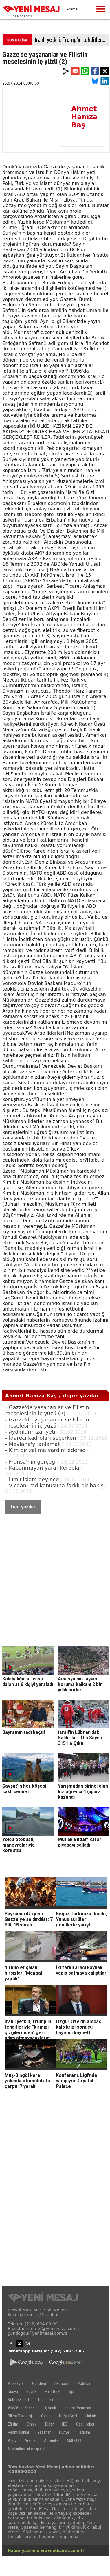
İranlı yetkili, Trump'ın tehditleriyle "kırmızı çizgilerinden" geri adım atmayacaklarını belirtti (72, 39)
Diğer (49, 2424)
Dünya (13, 2391)
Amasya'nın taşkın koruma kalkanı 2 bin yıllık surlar (80, 1684)
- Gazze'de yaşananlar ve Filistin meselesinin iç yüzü (47, 1422)
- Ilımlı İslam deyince (32, 1479)
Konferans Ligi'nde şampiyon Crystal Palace (76, 2080)
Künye (64, 2432)
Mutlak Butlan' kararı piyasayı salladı (80, 1842)
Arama (30, 2440)
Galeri (46, 2416)
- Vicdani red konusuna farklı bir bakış (54, 1485)
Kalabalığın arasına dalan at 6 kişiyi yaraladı (27, 1681)
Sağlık (31, 2391)
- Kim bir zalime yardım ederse (45, 1450)
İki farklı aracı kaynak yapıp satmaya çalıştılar (81, 1970)
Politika (84, 2383)
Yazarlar (44, 2432)
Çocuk (50, 2407)
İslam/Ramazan (78, 2407)
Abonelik (51, 2440)
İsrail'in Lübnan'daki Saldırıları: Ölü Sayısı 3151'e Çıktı (80, 1738)
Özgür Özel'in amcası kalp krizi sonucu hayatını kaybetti (79, 2027)
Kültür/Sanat (18, 2399)
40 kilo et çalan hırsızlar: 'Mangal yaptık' (23, 1973)
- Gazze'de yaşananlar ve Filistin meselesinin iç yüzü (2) (47, 1410)
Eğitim (13, 2424)
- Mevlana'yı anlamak (33, 1444)
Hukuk (90, 2416)
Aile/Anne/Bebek (22, 2407)
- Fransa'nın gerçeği (30, 1462)
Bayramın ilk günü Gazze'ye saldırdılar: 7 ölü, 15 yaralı (29, 1919)
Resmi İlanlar (18, 2432)
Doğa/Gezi (68, 2416)
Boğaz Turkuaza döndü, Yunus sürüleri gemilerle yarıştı (81, 1919)
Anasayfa (16, 2383)
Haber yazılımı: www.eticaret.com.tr (46, 2550)
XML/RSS (74, 2440)
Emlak (32, 2424)
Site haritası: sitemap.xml (26, 2448)
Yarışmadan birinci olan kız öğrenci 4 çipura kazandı (83, 1791)
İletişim (84, 2432)
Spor (73, 2391)
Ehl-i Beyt (52, 2391)
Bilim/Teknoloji (20, 2416)
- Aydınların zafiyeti (30, 1432)
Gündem (39, 2383)
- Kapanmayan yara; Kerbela (42, 1468)
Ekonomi (61, 2383)
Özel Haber (85, 2424)
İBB (65, 2424)
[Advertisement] (54, 1574)
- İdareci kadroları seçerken (40, 1438)
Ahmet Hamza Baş (84, 117)
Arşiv (12, 2440)
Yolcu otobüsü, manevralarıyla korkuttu (18, 1845)
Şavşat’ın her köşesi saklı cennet (24, 1788)
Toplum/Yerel (49, 2399)
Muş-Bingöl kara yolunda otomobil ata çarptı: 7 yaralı (27, 2080)
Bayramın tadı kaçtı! (23, 1732)
